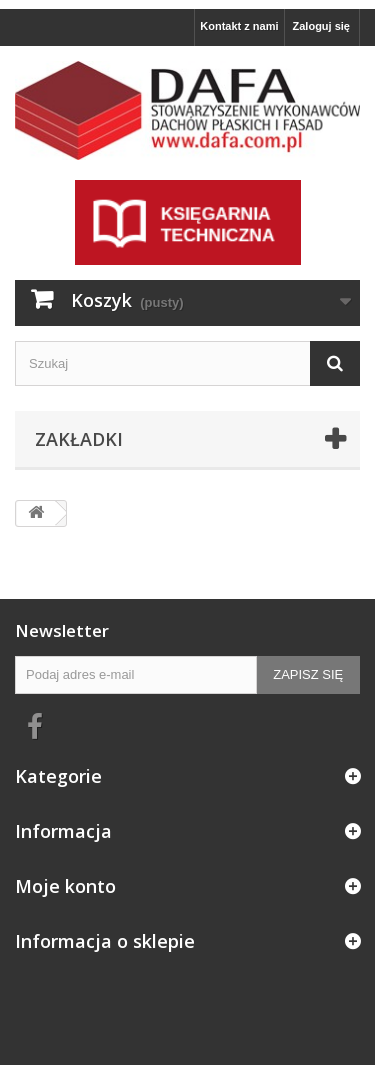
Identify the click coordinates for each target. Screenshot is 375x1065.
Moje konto (65, 886)
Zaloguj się (321, 26)
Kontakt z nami (239, 26)
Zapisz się (308, 674)
